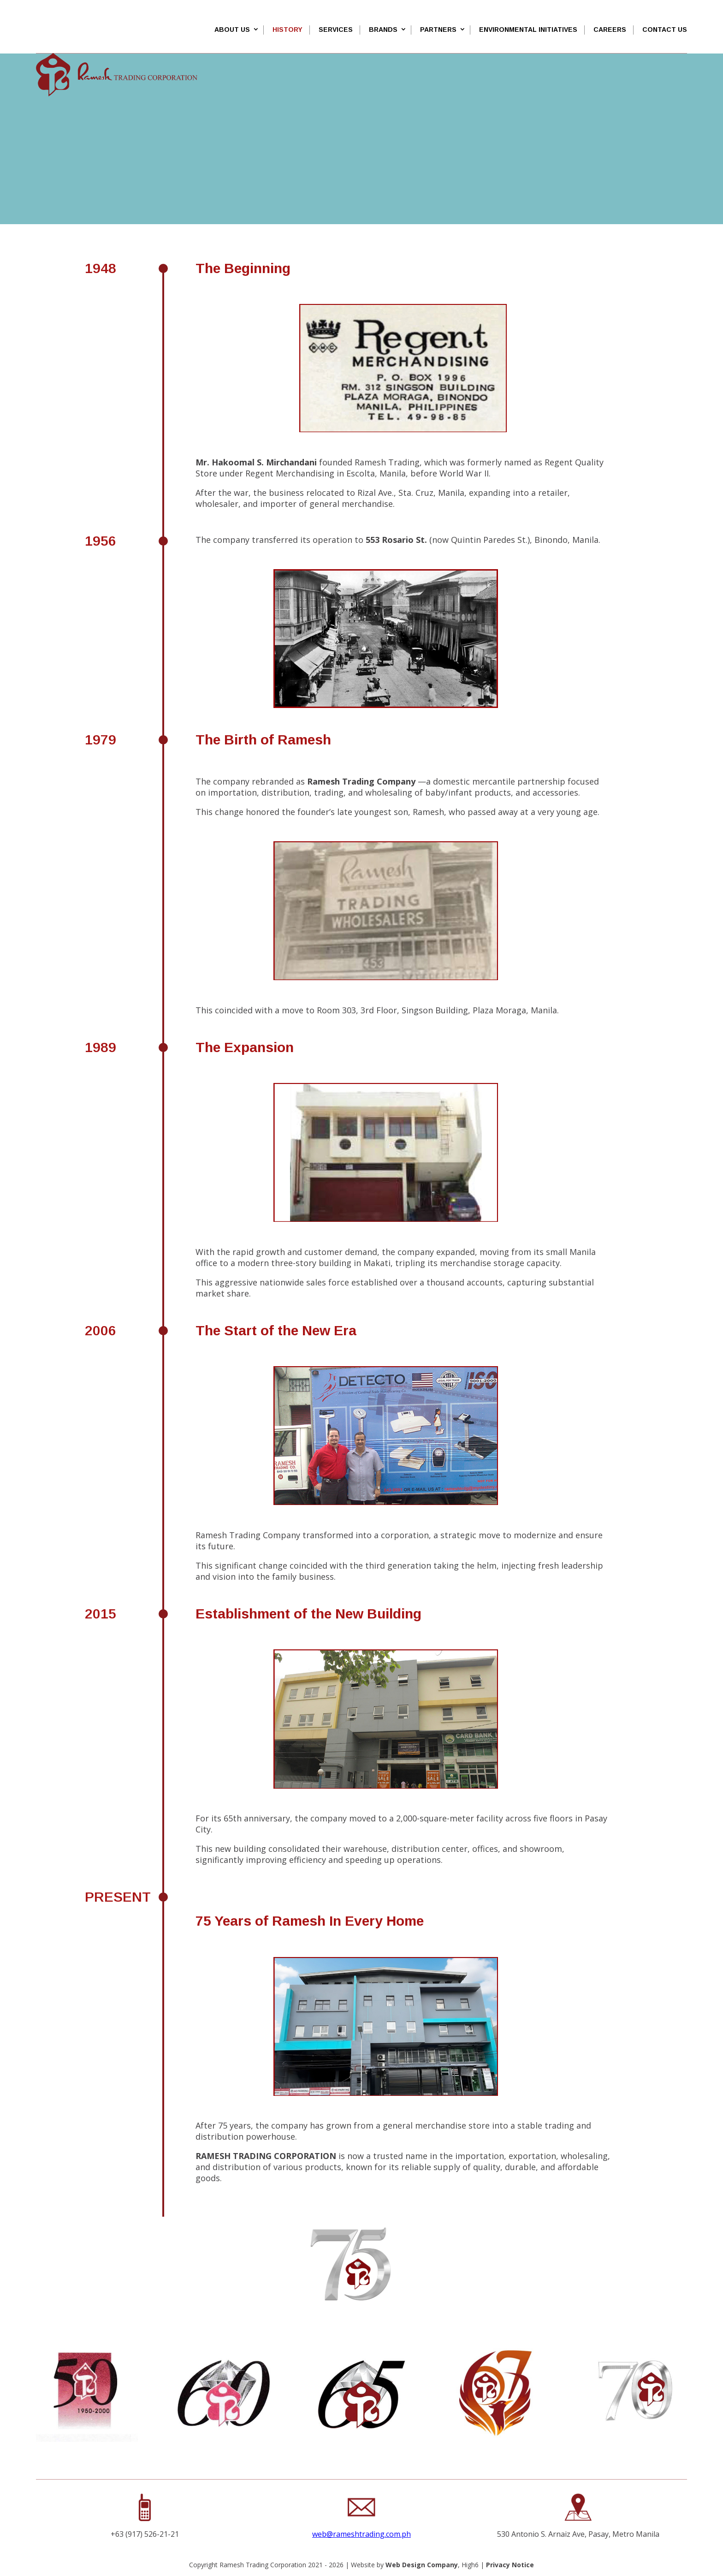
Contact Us (664, 29)
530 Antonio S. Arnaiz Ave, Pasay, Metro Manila (578, 2534)
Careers (609, 29)
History (287, 29)
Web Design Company (421, 2564)
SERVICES (336, 29)
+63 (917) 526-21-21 (145, 2534)
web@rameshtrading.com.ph (361, 2534)
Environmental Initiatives (528, 29)
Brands (383, 29)
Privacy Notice (510, 2564)
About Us (232, 29)
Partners (438, 29)
